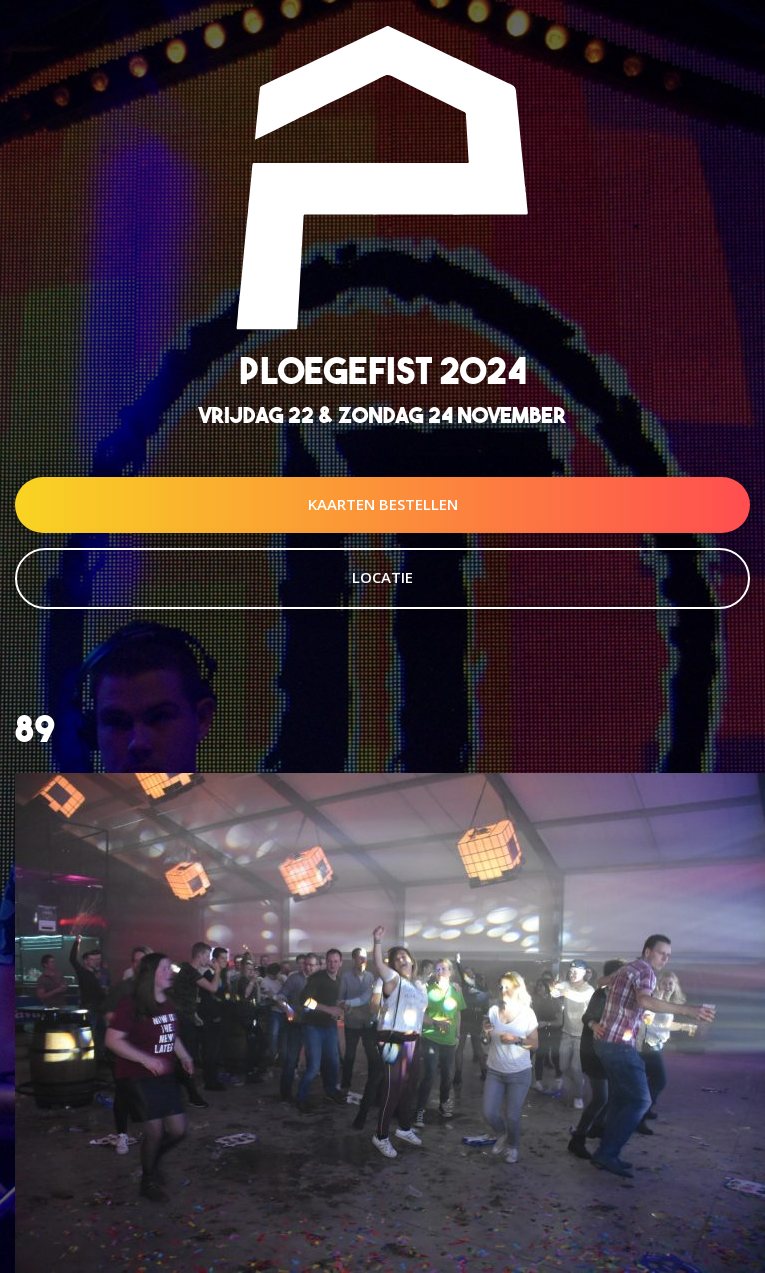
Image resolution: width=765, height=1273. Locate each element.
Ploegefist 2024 (383, 370)
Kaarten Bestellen (383, 504)
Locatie (382, 577)
